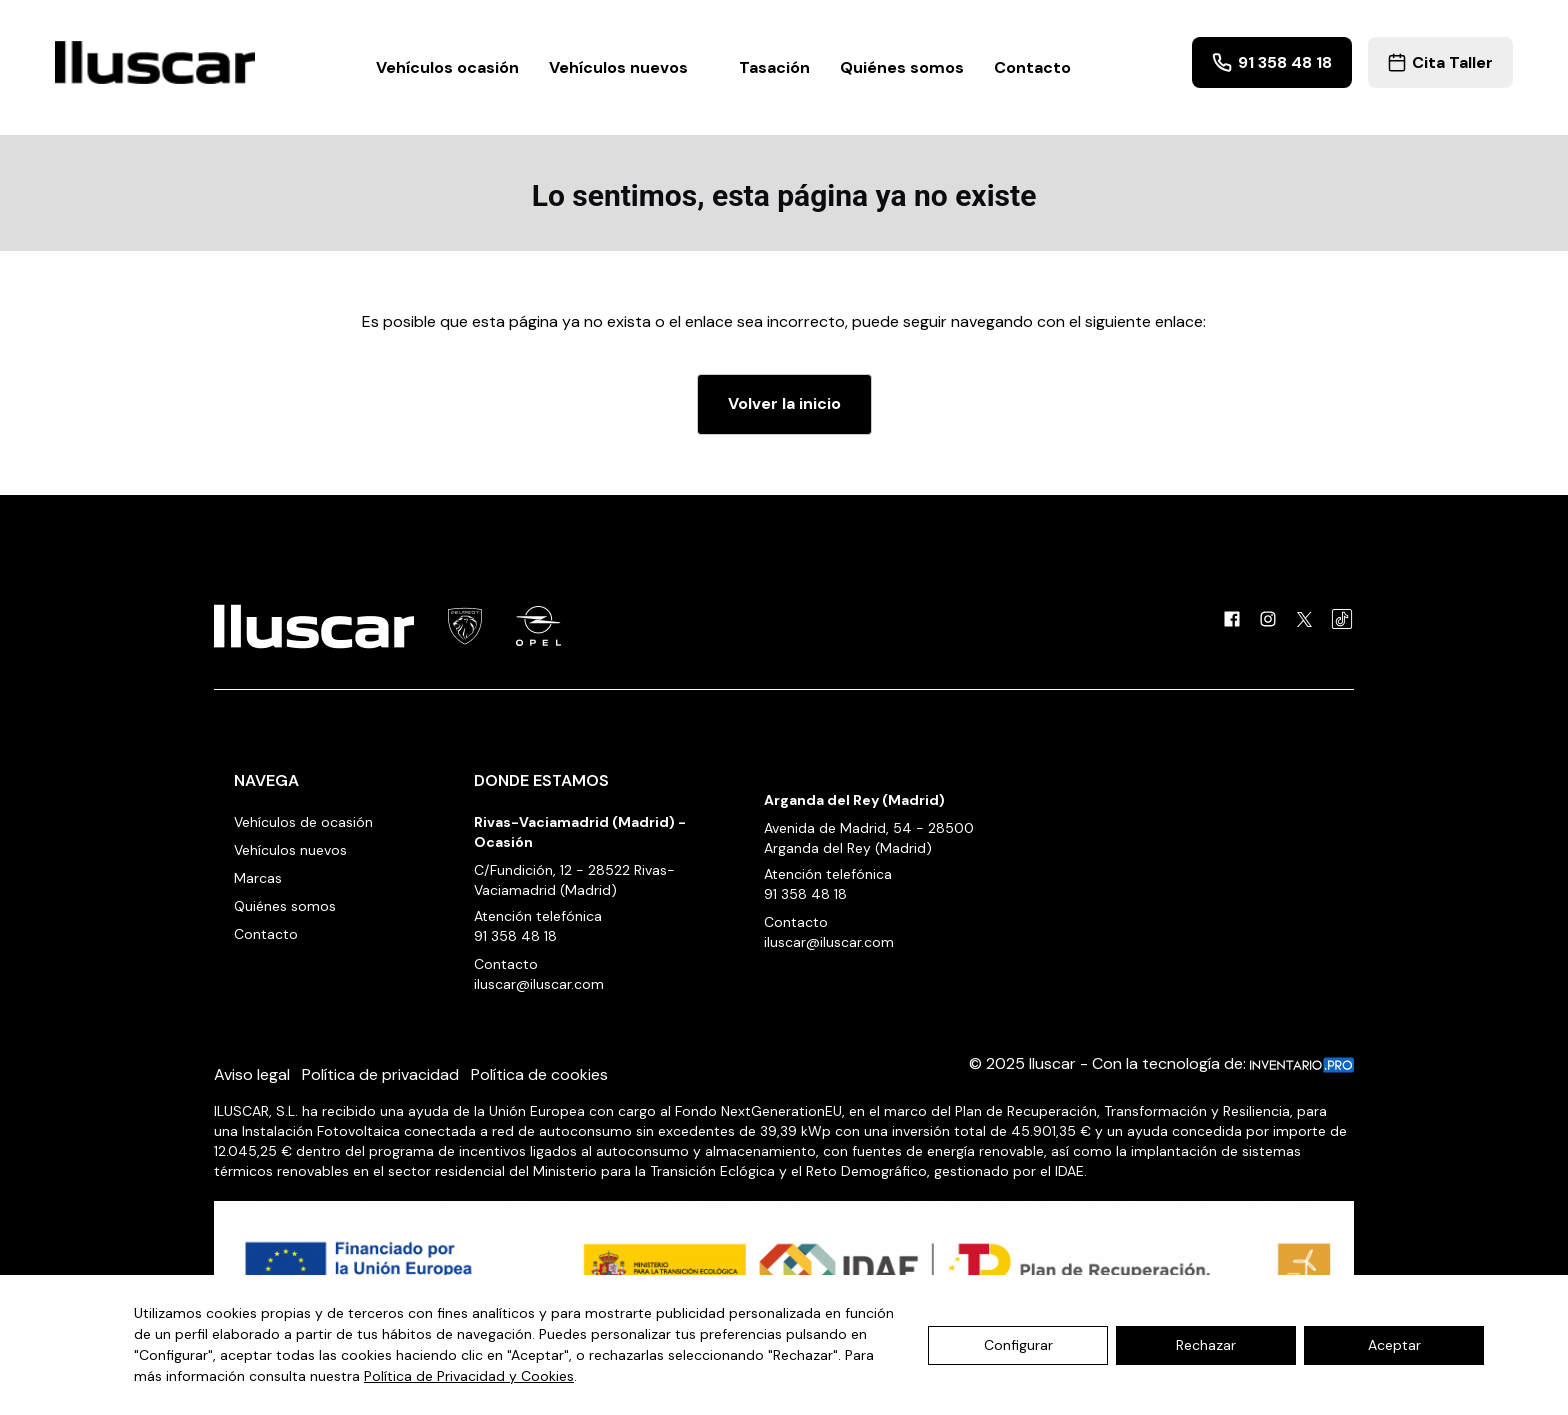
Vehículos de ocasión (303, 822)
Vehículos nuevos (629, 67)
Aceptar (1394, 1345)
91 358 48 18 (1272, 62)
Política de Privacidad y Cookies (469, 1376)
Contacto (1032, 67)
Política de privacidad (380, 1074)
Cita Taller (1440, 62)
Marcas (258, 878)
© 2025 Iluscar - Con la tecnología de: (1161, 1063)
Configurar (1018, 1345)
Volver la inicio (784, 403)
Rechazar (1206, 1345)
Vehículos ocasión (447, 67)
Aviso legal (252, 1074)
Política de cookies (539, 1074)
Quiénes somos (902, 67)
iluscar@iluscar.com (539, 984)
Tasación (774, 67)
